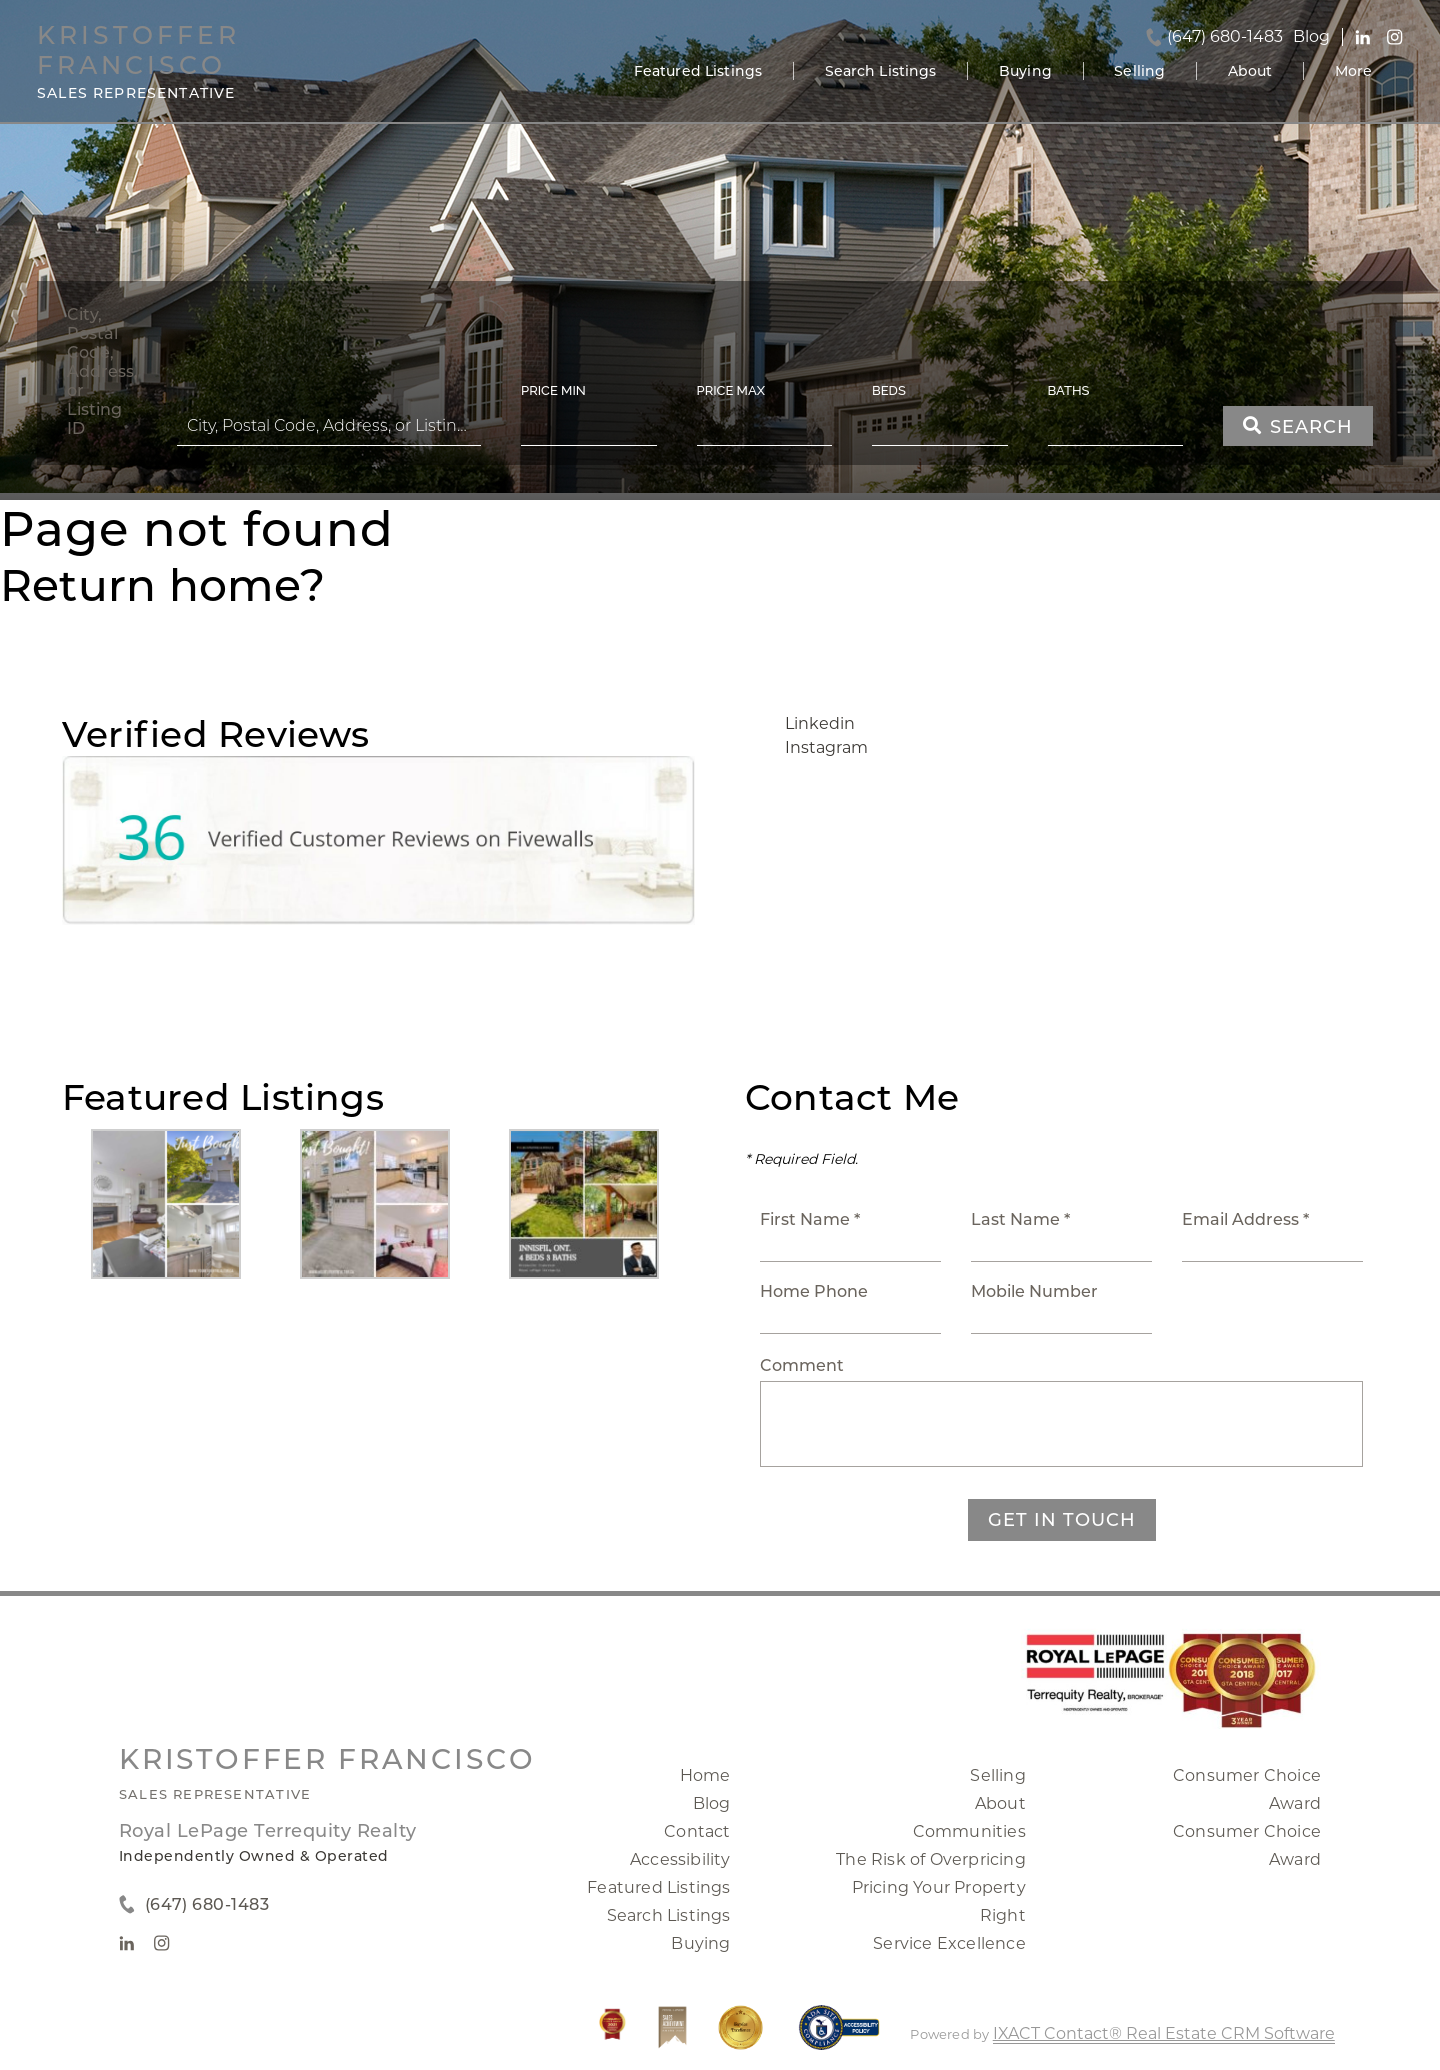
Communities (969, 1831)
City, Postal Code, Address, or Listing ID (102, 371)
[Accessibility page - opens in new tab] (839, 2037)
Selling (1139, 71)
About (1250, 71)
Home (705, 1775)
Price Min (553, 390)
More (1354, 71)
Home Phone (814, 1291)
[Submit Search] (1298, 426)
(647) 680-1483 (1225, 37)
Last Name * (1020, 1219)
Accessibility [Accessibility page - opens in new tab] (680, 1859)
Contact (697, 1831)
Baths (1069, 390)
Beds (889, 390)
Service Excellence (949, 1943)
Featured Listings (698, 71)
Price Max (731, 390)
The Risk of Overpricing (931, 1859)
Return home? (162, 585)
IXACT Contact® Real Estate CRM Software (1164, 2033)
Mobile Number (1034, 1291)
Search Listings (881, 71)
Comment (802, 1365)
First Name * (810, 1219)
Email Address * (1245, 1219)
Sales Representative (215, 1794)
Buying (1025, 71)
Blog (712, 1803)
